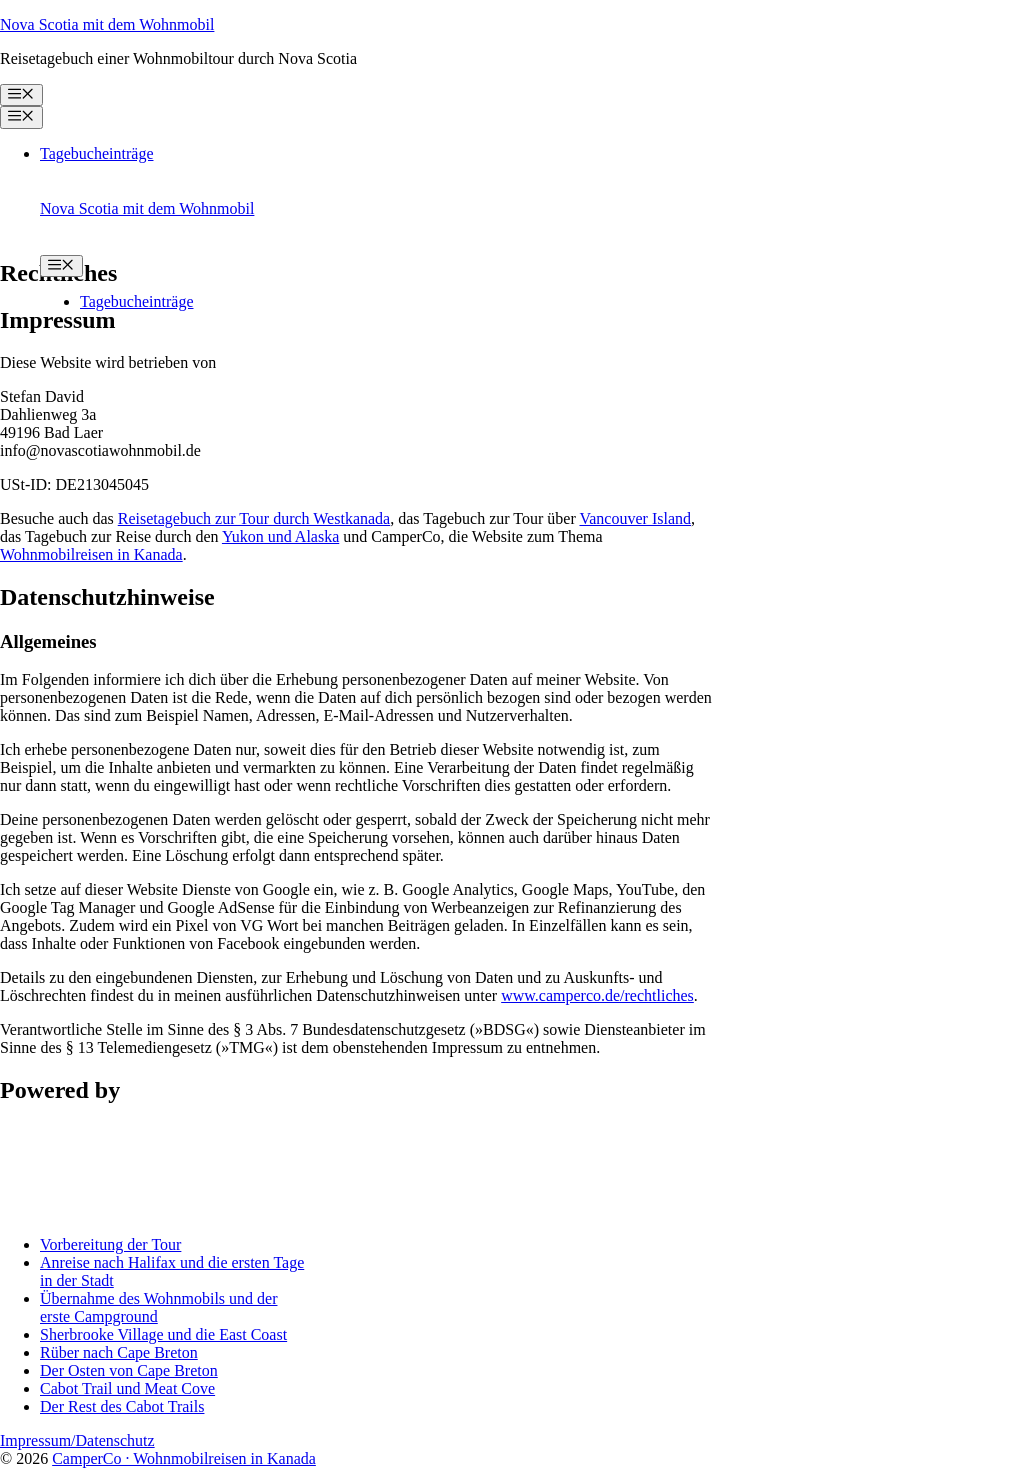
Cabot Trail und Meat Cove (127, 1388)
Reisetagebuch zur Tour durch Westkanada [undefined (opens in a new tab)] (254, 518)
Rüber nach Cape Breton (119, 1352)
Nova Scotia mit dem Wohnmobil (107, 24)
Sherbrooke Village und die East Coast (163, 1334)
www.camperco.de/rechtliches (597, 995)
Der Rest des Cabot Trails (122, 1406)
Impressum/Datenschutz (77, 1440)
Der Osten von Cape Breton (129, 1370)
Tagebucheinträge (96, 153)
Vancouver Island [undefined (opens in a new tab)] (635, 518)
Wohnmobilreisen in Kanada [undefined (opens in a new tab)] (91, 554)
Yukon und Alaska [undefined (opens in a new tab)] (280, 536)
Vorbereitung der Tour (110, 1244)
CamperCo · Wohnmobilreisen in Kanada (184, 1458)
